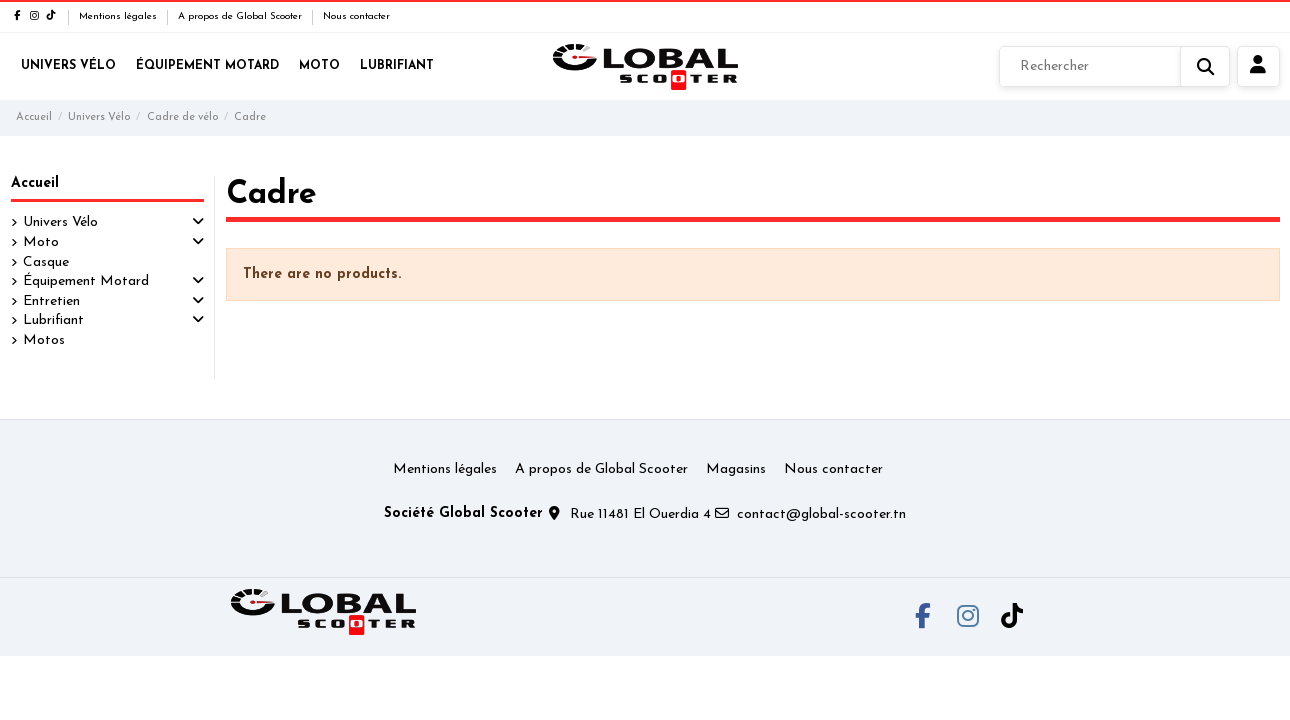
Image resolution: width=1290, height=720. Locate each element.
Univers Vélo (60, 222)
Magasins (736, 469)
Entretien (51, 301)
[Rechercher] (1114, 67)
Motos (44, 340)
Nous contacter (356, 16)
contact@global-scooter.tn (821, 514)
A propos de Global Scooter (241, 16)
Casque (46, 262)
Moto (41, 242)
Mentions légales (119, 16)
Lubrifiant (53, 320)
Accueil (35, 183)
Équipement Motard (86, 281)
